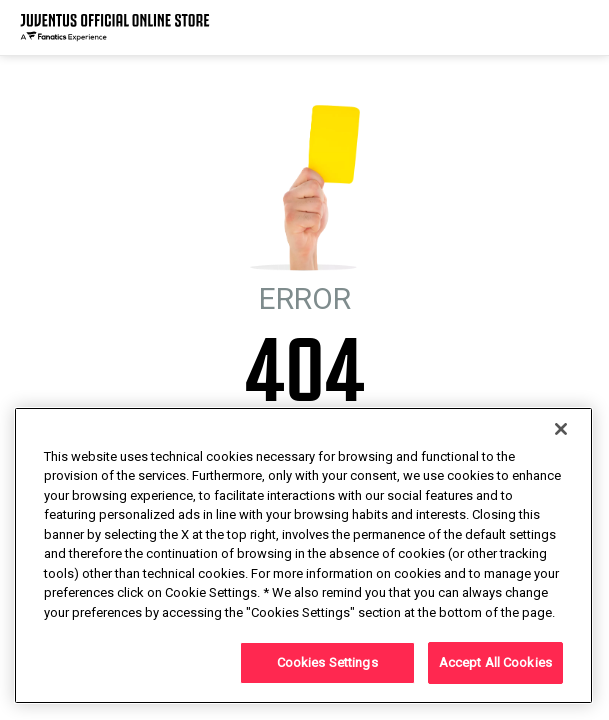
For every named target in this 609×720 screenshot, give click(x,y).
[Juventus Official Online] (115, 27)
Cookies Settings (327, 662)
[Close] (561, 429)
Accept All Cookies (495, 662)
